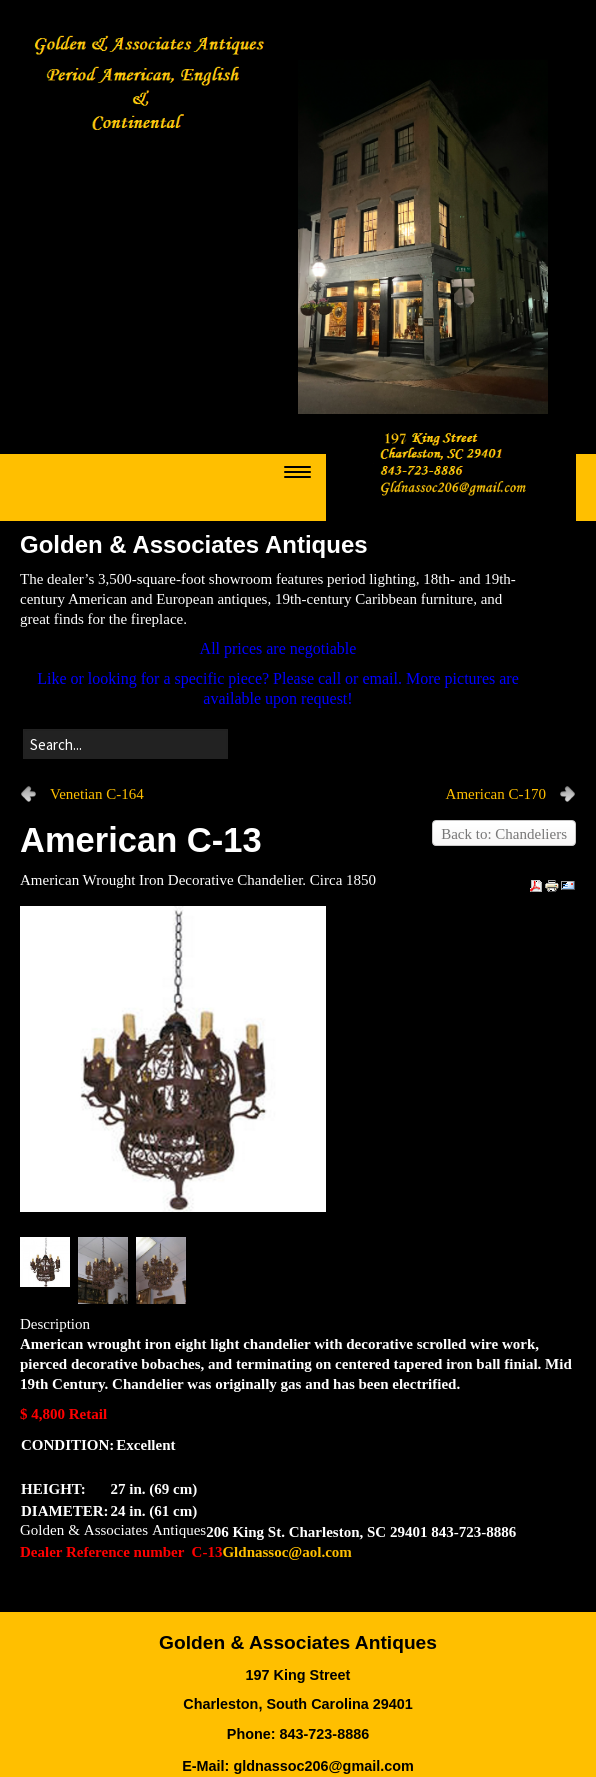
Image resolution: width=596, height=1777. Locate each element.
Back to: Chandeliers (504, 834)
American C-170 (496, 794)
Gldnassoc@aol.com (286, 1552)
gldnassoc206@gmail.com (323, 1766)
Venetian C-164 (97, 794)
